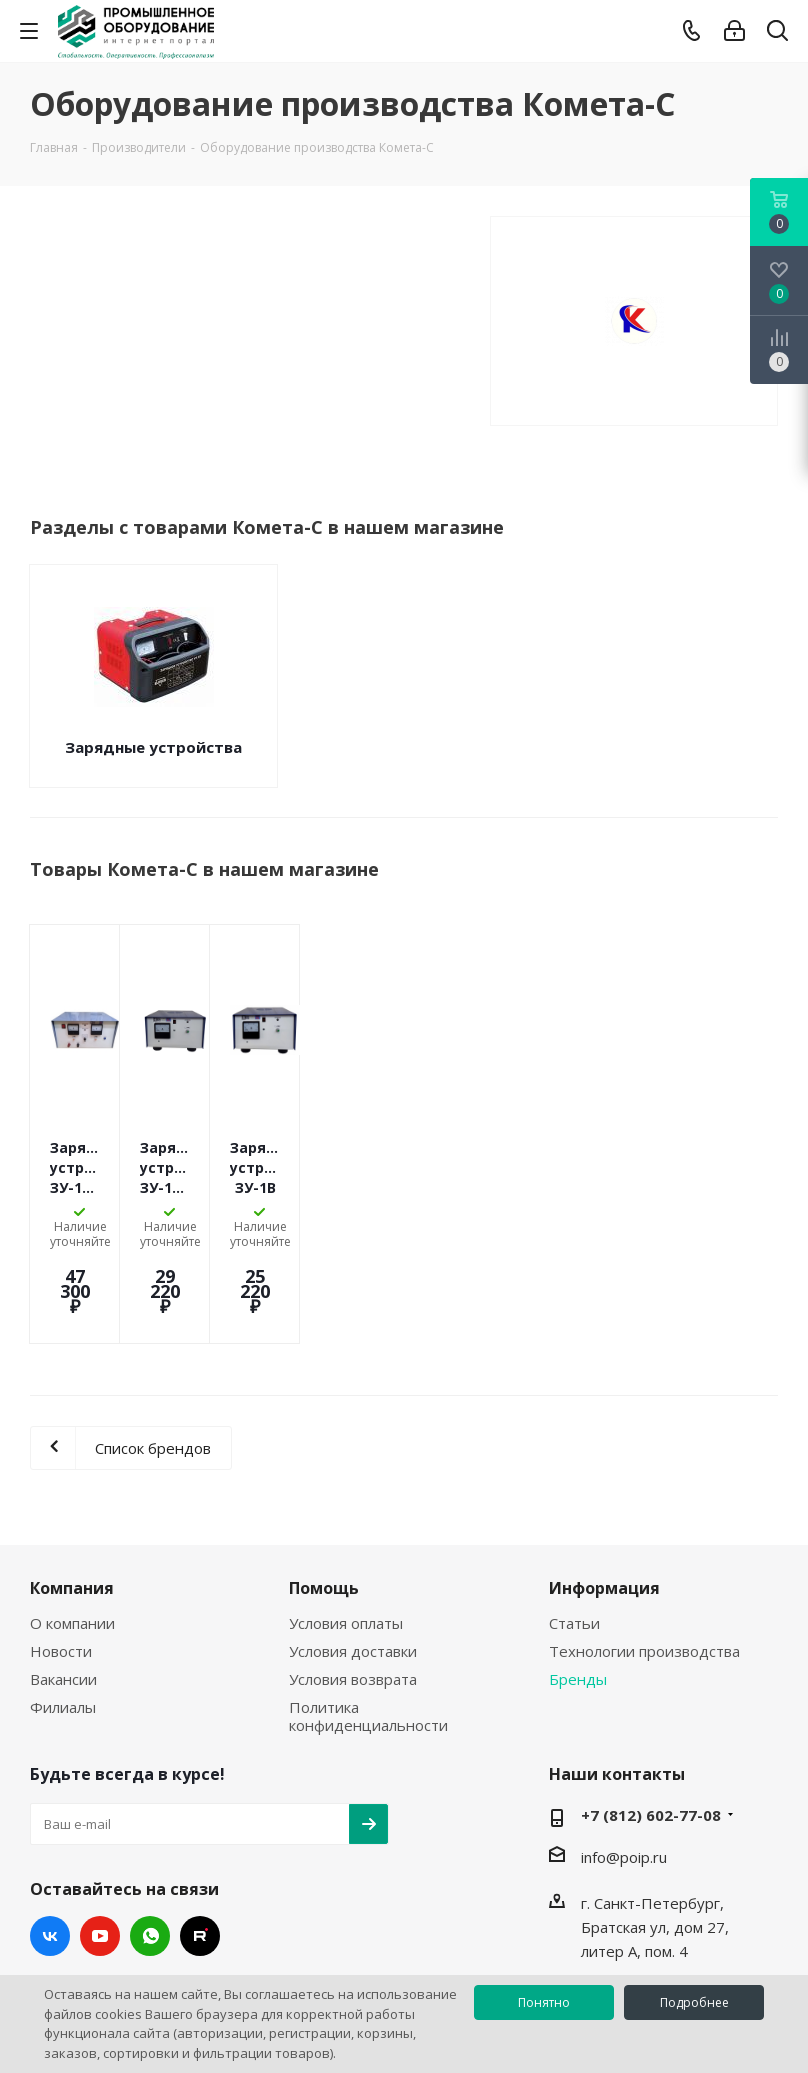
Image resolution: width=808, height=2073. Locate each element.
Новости (61, 1571)
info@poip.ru (624, 1777)
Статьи (574, 1543)
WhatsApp (150, 1856)
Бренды (578, 1599)
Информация (604, 1508)
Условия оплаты (346, 1543)
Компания (72, 1508)
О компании (72, 1543)
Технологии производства (644, 1571)
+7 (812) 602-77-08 (651, 1735)
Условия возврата (353, 1599)
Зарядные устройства (153, 747)
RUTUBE (200, 1856)
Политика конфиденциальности (368, 1636)
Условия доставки (353, 1571)
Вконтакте (50, 1856)
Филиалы (63, 1627)
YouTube (100, 1856)
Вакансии (63, 1599)
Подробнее (694, 2002)
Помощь (324, 1508)
